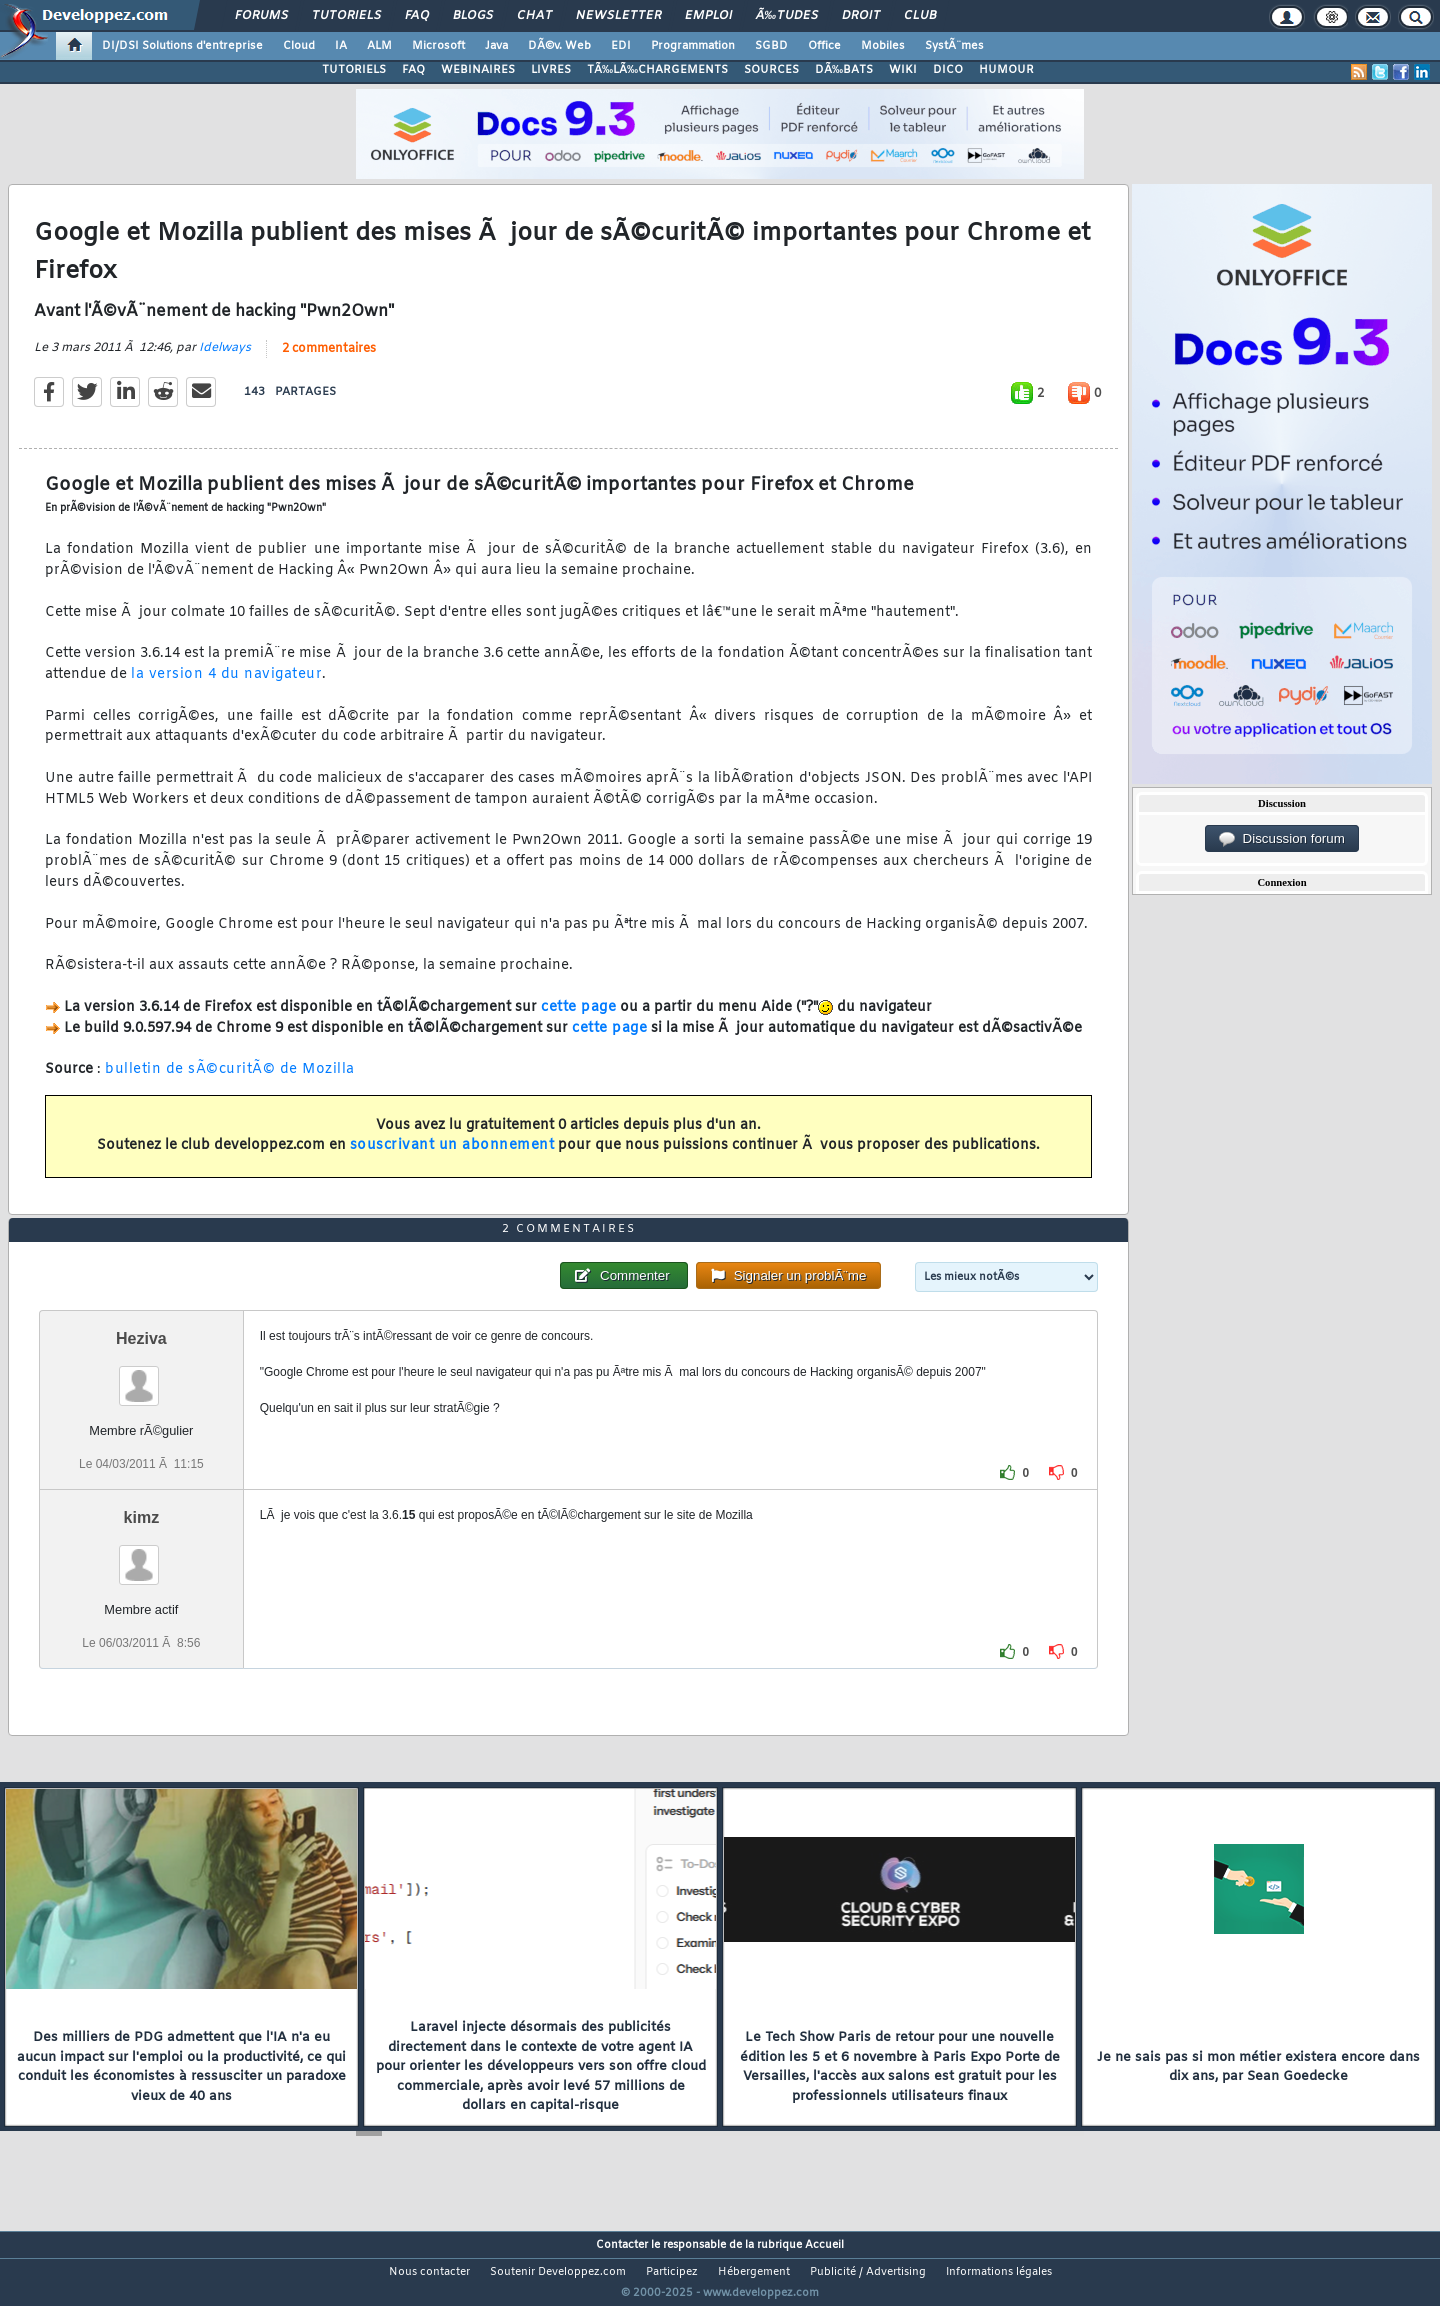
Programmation (693, 46)
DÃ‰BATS (844, 70)
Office (824, 46)
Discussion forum (1282, 839)
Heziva (141, 1375)
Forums (261, 16)
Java (496, 46)
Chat (534, 16)
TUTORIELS (354, 70)
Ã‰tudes (787, 16)
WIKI (903, 70)
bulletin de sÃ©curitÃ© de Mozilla (230, 1082)
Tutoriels (346, 16)
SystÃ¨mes (954, 46)
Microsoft (438, 46)
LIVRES (551, 70)
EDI (621, 46)
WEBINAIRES (478, 70)
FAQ (417, 16)
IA (341, 46)
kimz (142, 1555)
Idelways (225, 360)
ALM (379, 46)
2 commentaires (329, 361)
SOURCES (771, 70)
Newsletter (618, 16)
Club (920, 16)
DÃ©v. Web (559, 46)
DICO (948, 70)
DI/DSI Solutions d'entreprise (182, 46)
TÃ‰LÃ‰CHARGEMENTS (657, 70)
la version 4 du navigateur (226, 687)
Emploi (708, 16)
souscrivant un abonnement (452, 1158)
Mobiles (883, 46)
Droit (861, 16)
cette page (578, 1019)
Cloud (299, 46)
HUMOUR (1006, 70)
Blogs (473, 16)
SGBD (771, 46)
